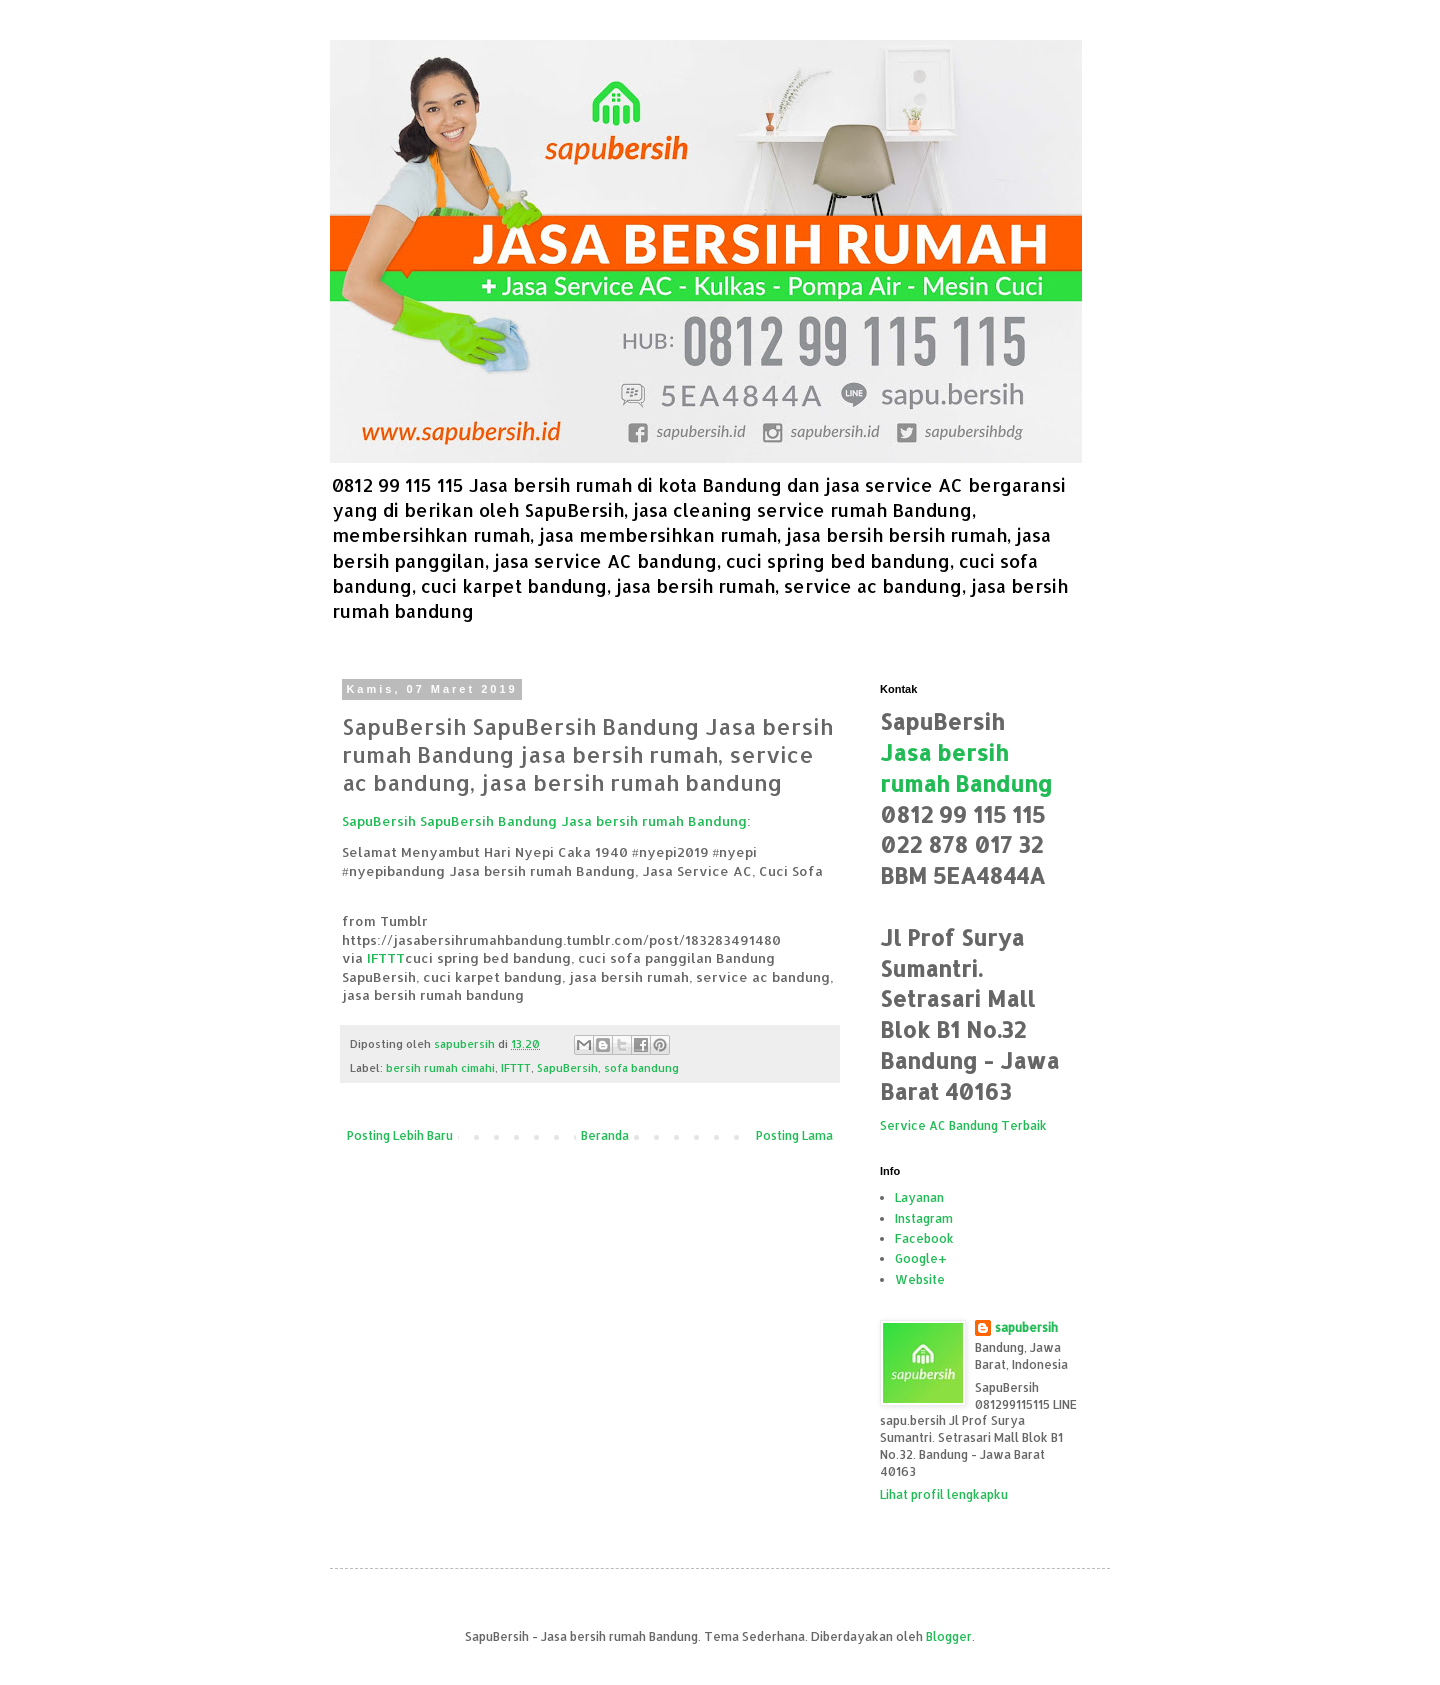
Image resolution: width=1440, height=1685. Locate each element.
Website (920, 1279)
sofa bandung (641, 1068)
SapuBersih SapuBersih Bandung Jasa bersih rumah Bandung (544, 820)
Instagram (924, 1218)
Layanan (919, 1197)
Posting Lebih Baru (400, 1135)
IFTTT (386, 957)
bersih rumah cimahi (440, 1068)
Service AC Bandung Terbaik (963, 1125)
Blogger (949, 1636)
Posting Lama (794, 1135)
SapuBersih (567, 1068)
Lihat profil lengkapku (944, 1494)
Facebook (924, 1238)
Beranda (605, 1135)
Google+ (921, 1258)
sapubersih (1026, 1327)
